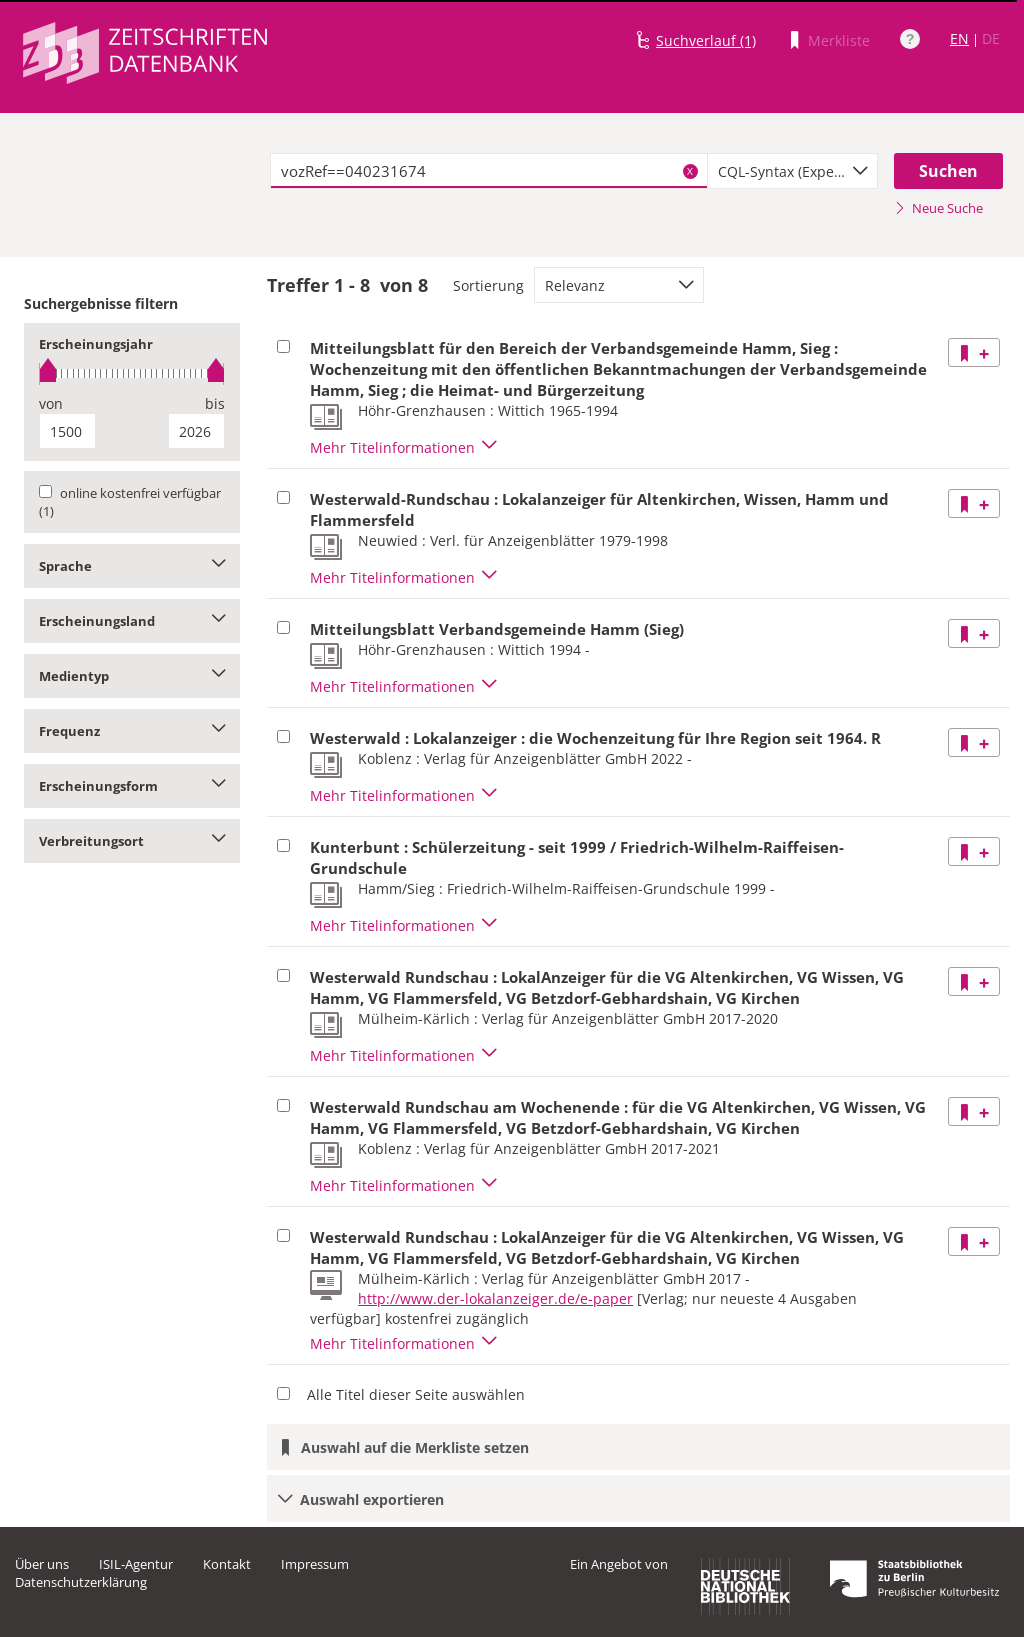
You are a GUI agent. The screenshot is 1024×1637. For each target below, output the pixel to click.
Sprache (132, 566)
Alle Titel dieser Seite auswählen (416, 1394)
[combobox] (792, 171)
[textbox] (489, 171)
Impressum (315, 1564)
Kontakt (227, 1564)
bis (215, 403)
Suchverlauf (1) (706, 40)
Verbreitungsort (132, 841)
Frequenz (132, 731)
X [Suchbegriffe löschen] (690, 171)
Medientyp (132, 676)
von (51, 403)
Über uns (42, 1564)
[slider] (132, 373)
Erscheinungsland (132, 621)
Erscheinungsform (132, 786)
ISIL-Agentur (136, 1564)
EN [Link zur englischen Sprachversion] (959, 38)
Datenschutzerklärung (81, 1582)
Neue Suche (938, 208)
